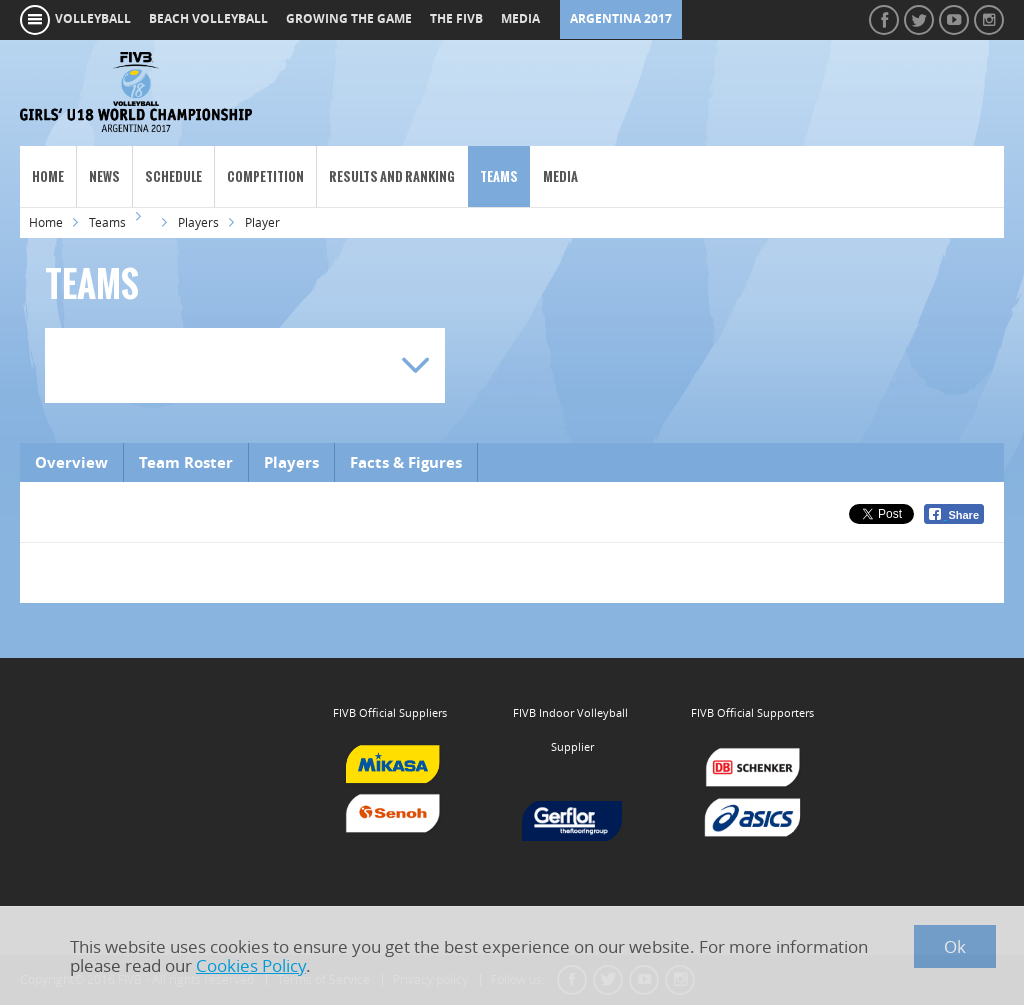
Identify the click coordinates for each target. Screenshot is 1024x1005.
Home (48, 176)
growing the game (349, 19)
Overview (71, 462)
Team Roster (186, 462)
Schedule (173, 176)
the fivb (456, 19)
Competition (265, 176)
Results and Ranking (392, 176)
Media (560, 176)
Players (198, 222)
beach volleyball (208, 19)
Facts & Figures (406, 462)
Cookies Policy (251, 965)
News (104, 176)
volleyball (93, 19)
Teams (499, 176)
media (520, 19)
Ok (955, 946)
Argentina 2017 (621, 19)
